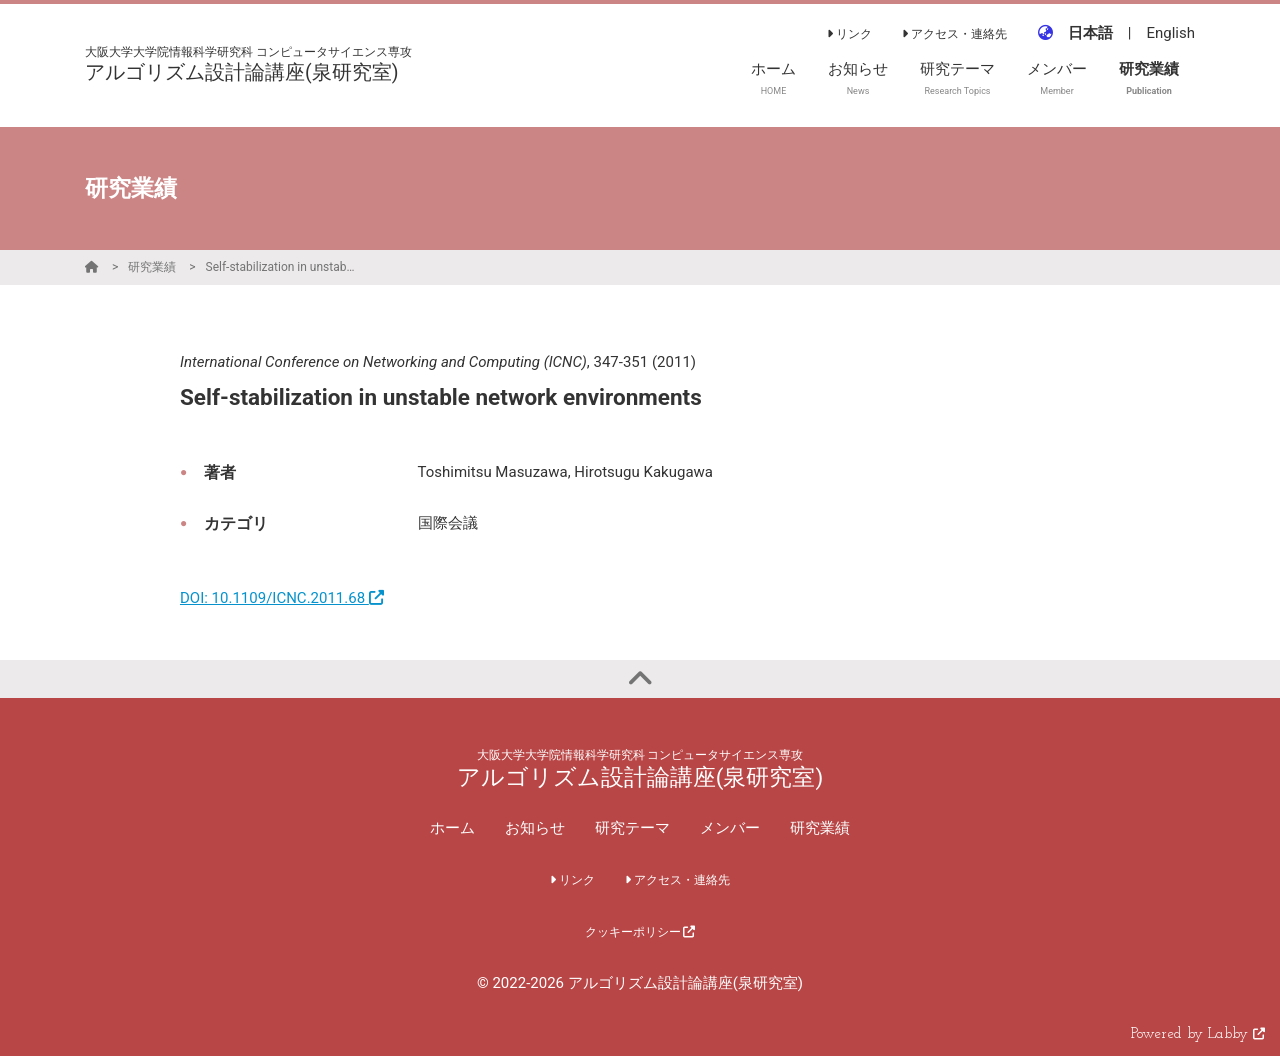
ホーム (452, 828)
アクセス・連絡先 (954, 34)
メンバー (730, 828)
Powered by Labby (1198, 1034)
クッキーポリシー (640, 932)
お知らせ (535, 828)
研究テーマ (632, 828)
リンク (849, 34)
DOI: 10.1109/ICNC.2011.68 (282, 598)
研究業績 (152, 267)
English (1170, 33)
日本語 (1090, 33)
